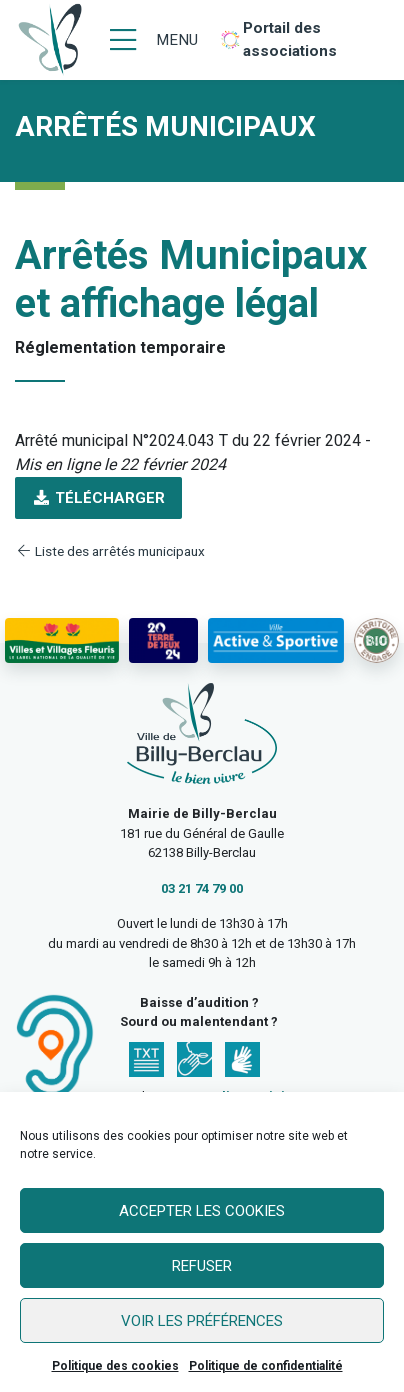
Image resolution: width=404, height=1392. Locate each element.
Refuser (202, 1266)
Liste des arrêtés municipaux (110, 551)
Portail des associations (290, 39)
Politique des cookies (115, 1366)
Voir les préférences (202, 1321)
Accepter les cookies (202, 1211)
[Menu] (154, 40)
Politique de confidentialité (266, 1366)
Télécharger (98, 498)
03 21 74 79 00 (202, 888)
